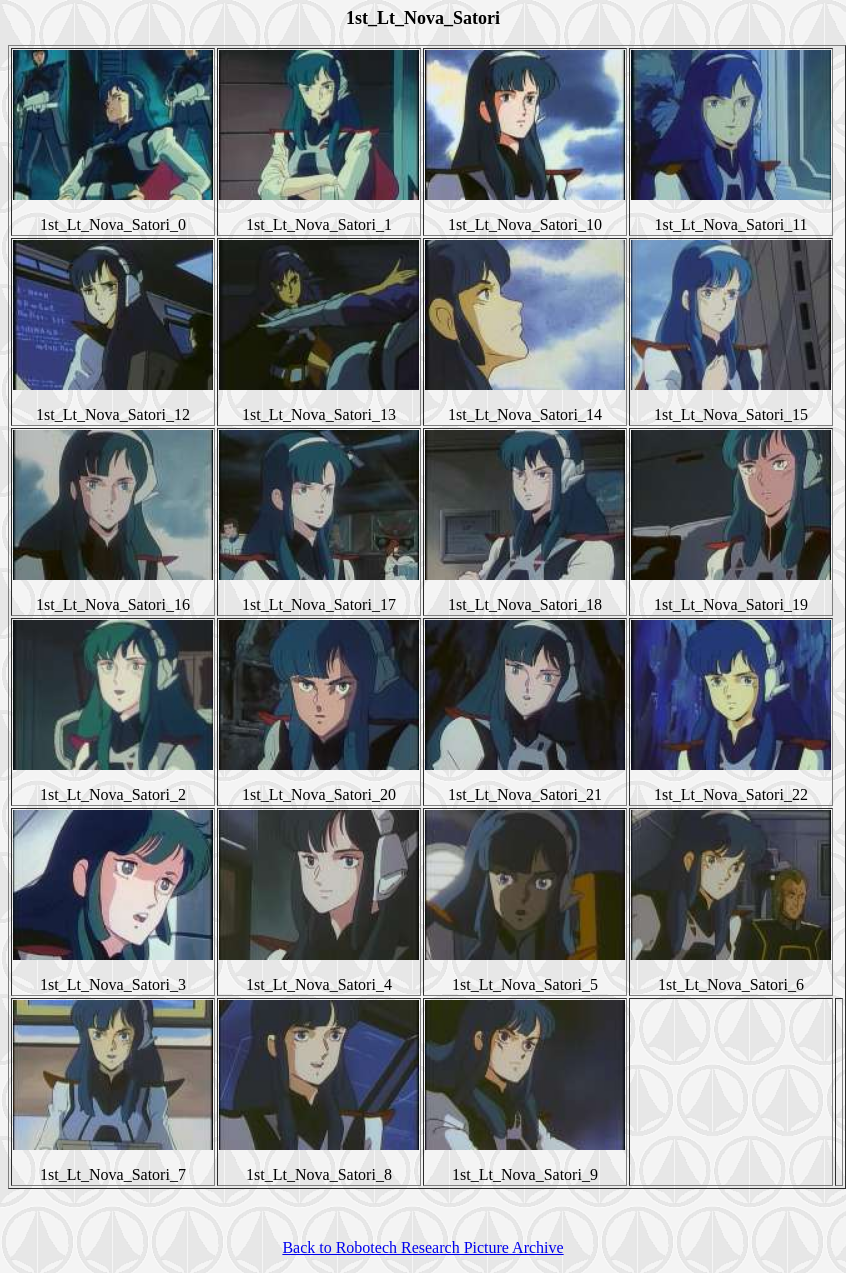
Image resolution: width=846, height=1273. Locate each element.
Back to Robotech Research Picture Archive (422, 1247)
